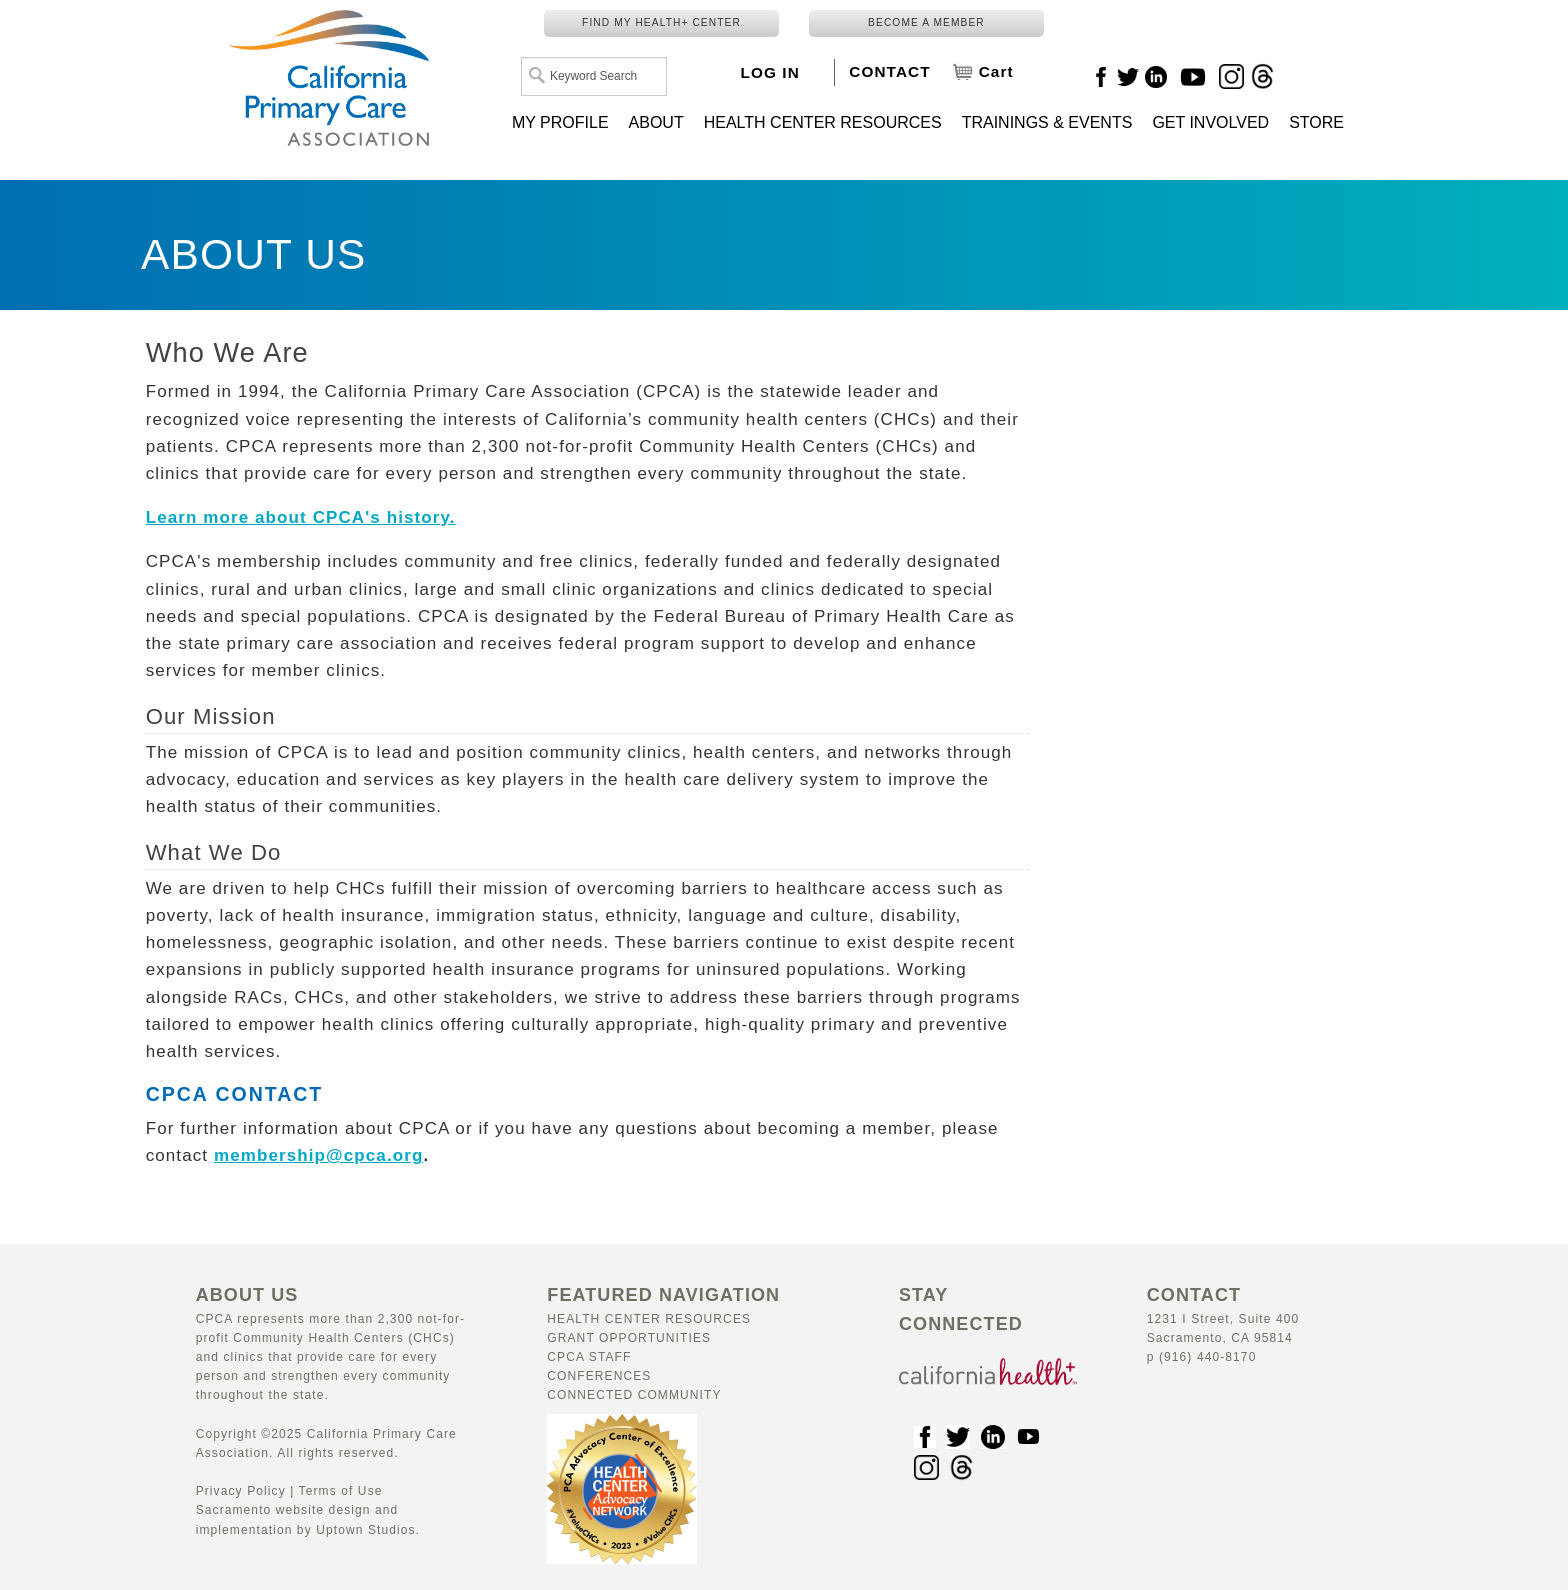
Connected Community (634, 1395)
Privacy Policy (241, 1491)
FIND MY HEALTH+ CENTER (661, 22)
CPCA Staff (589, 1357)
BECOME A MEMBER (926, 22)
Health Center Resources (649, 1319)
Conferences (599, 1376)
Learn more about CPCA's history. (301, 517)
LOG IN (770, 72)
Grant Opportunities (629, 1338)
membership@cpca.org (318, 1155)
